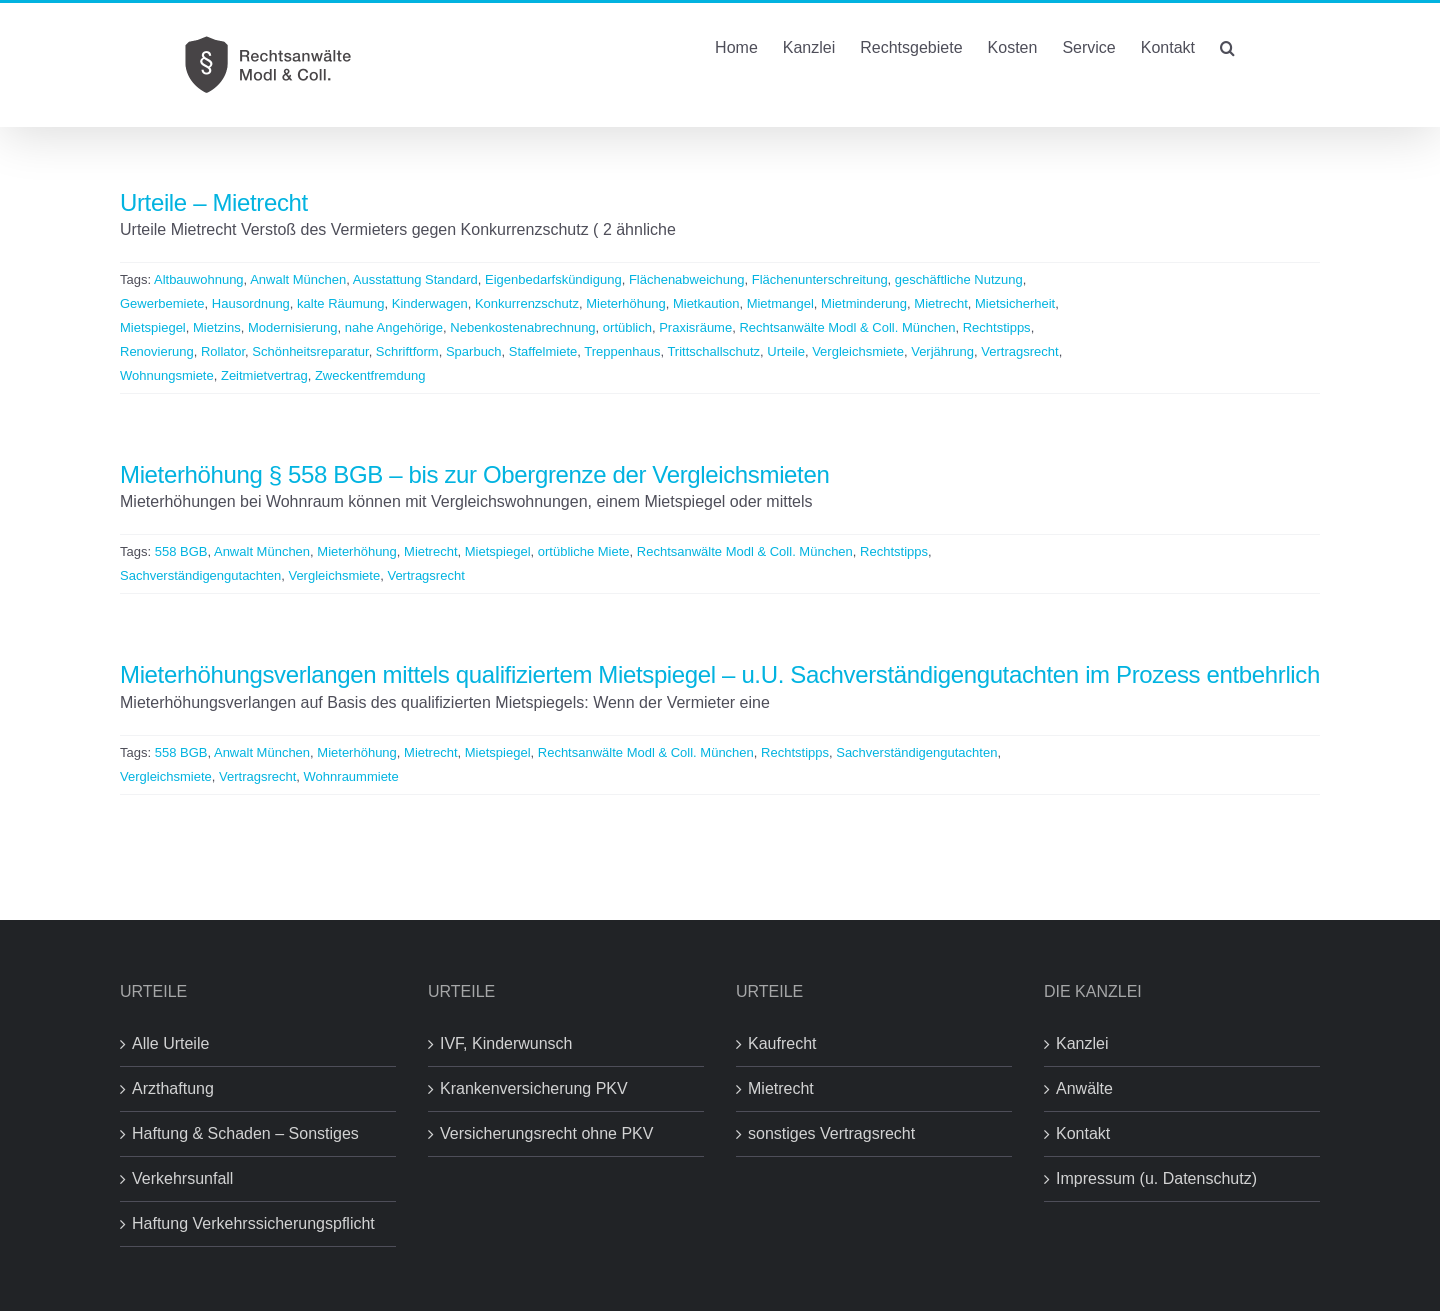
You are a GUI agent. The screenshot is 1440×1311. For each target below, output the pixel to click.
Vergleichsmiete (858, 351)
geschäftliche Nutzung (959, 279)
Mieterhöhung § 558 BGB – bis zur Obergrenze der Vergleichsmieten (474, 474)
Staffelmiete (543, 351)
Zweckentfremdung (370, 375)
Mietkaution (706, 303)
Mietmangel (780, 303)
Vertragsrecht (1019, 351)
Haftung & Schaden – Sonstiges (245, 1133)
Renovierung (157, 351)
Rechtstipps (997, 327)
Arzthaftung (173, 1088)
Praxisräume (695, 327)
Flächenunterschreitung (820, 279)
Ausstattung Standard (415, 279)
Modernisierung (293, 327)
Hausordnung (251, 303)
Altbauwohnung (199, 279)
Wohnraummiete (351, 776)
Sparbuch (474, 351)
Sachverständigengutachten (200, 575)
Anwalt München (298, 279)
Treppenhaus (622, 351)
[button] (1227, 46)
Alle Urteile (170, 1043)
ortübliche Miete (584, 551)
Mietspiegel (153, 327)
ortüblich (627, 327)
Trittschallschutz (713, 351)
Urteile (786, 351)
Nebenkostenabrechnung (522, 327)
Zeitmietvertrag (264, 375)
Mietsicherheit (1015, 303)
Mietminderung (864, 303)
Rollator (223, 351)
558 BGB (181, 551)
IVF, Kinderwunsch (506, 1043)
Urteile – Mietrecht (214, 202)
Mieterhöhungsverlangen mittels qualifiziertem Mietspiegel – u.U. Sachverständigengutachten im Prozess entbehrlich (720, 674)
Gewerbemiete (162, 303)
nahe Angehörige (394, 327)
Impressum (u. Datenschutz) (1156, 1178)
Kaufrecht (782, 1043)
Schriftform (407, 351)
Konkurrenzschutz (527, 303)
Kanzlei (1082, 1043)
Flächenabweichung (687, 279)
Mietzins (217, 327)
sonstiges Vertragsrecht (831, 1133)
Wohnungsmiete (167, 375)
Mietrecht (940, 303)
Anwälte (1084, 1088)
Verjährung (942, 351)
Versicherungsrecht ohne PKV (546, 1133)
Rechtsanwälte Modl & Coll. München (847, 327)
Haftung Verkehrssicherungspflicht (253, 1223)
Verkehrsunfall (182, 1178)
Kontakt (1083, 1133)
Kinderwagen (430, 303)
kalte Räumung (340, 303)
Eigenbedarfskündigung (553, 279)
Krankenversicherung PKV (534, 1088)
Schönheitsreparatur (310, 351)
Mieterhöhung (626, 303)
